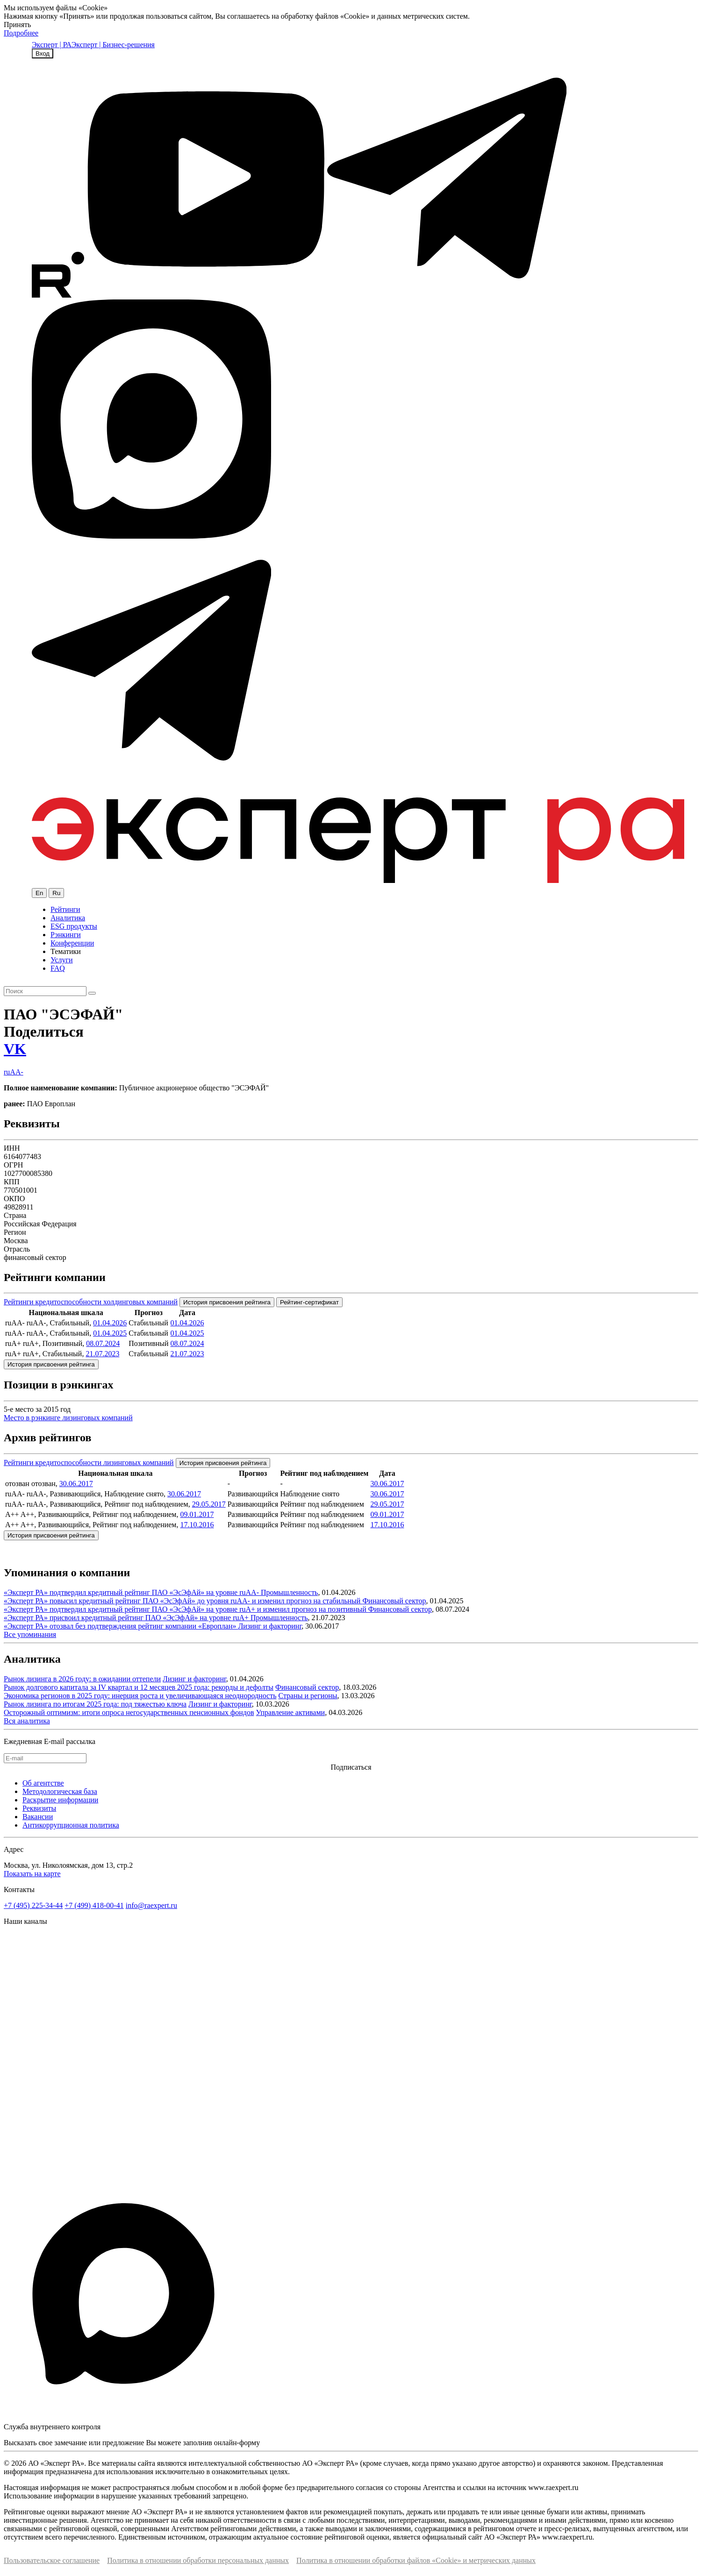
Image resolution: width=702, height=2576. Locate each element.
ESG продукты (73, 926)
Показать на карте (32, 1874)
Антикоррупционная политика (70, 1825)
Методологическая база (59, 1791)
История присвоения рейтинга (227, 1302)
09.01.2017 (197, 1514)
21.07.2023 (102, 1354)
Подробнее (21, 33)
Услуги (61, 960)
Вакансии (37, 1817)
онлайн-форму (237, 2443)
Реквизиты (39, 1808)
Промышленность (289, 1592)
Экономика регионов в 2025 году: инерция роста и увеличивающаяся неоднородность (140, 1696)
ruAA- (13, 1072)
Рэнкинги (65, 935)
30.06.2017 (76, 1483)
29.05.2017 (209, 1504)
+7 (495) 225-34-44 (33, 1905)
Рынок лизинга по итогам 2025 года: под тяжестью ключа (95, 1704)
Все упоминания (30, 1634)
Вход (43, 53)
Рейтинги (65, 909)
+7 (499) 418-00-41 (93, 1905)
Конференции (72, 943)
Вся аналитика (27, 1721)
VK (15, 1048)
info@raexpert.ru (151, 1905)
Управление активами (290, 1712)
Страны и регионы (307, 1696)
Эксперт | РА (52, 45)
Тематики (65, 951)
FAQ (57, 968)
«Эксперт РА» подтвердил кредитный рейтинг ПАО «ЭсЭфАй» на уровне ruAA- (132, 1592)
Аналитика (67, 918)
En (39, 893)
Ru (56, 893)
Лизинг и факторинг (270, 1626)
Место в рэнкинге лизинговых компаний (68, 1418)
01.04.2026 (110, 1323)
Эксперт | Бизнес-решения (113, 45)
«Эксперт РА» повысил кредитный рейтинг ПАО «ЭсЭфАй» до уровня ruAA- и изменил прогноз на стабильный (183, 1601)
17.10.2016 (197, 1525)
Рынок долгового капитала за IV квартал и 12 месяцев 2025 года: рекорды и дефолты (138, 1687)
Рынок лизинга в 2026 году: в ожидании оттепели (82, 1679)
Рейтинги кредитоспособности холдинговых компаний (91, 1302)
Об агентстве (43, 1783)
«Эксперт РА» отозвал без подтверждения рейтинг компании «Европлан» (121, 1626)
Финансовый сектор (394, 1601)
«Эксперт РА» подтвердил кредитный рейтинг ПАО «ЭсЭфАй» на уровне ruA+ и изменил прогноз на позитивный (186, 1609)
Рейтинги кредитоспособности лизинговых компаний (89, 1462)
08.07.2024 (103, 1343)
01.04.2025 (110, 1333)
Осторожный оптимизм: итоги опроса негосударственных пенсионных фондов (129, 1712)
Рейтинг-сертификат (309, 1302)
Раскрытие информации (60, 1800)
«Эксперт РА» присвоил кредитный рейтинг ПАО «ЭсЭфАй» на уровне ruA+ (127, 1618)
